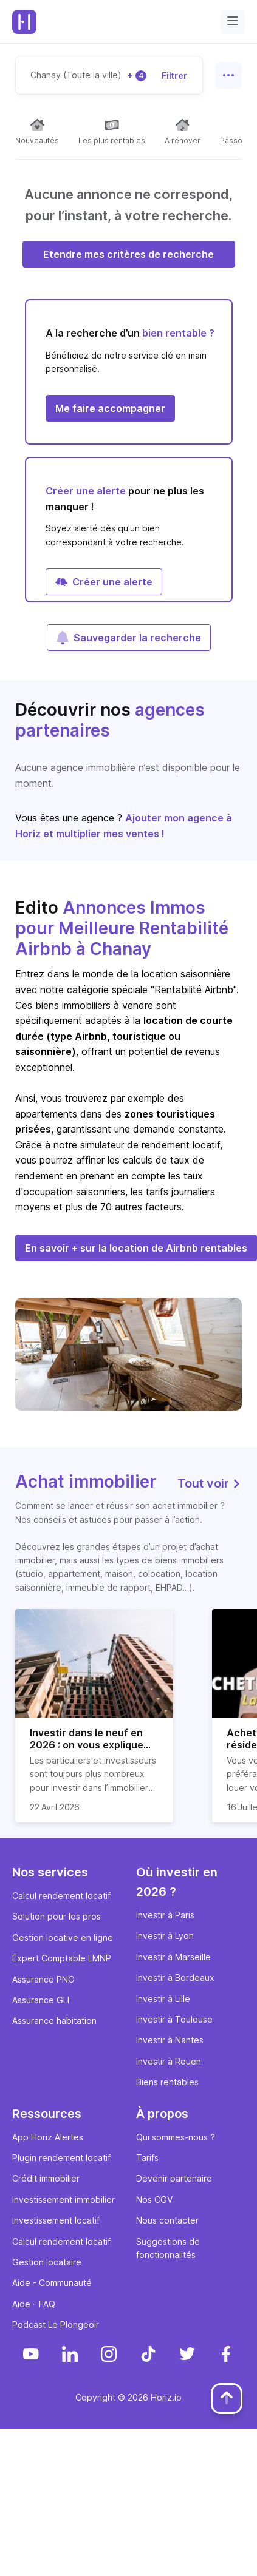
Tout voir (209, 1483)
